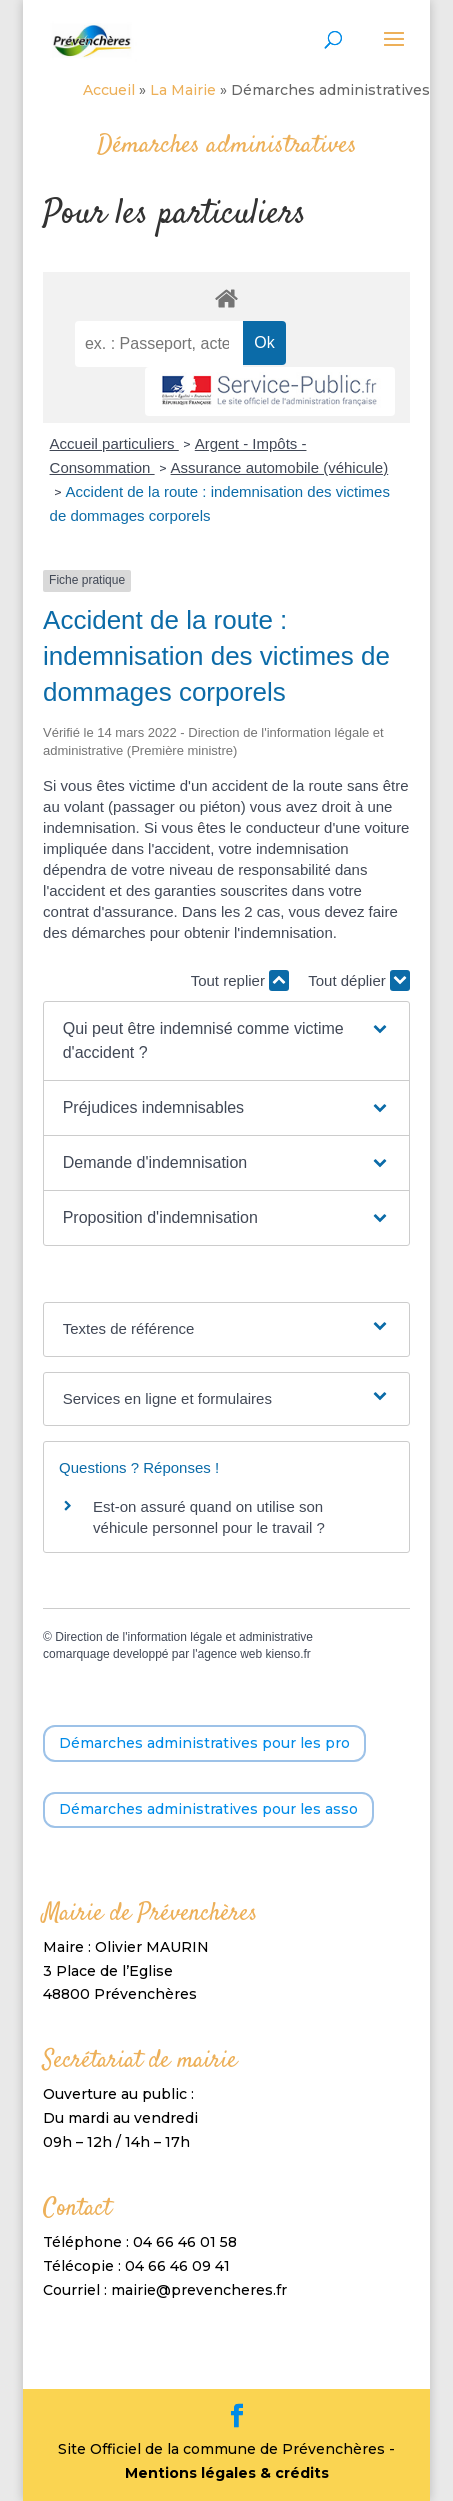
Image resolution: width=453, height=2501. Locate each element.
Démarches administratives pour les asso (208, 1809)
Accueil (109, 90)
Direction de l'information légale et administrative (184, 1637)
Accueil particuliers (114, 443)
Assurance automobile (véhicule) (280, 467)
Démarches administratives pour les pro (204, 1743)
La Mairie (183, 90)
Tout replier (240, 980)
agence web (229, 1654)
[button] (227, 1041)
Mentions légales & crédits (227, 2473)
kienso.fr (288, 1654)
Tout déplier (359, 980)
